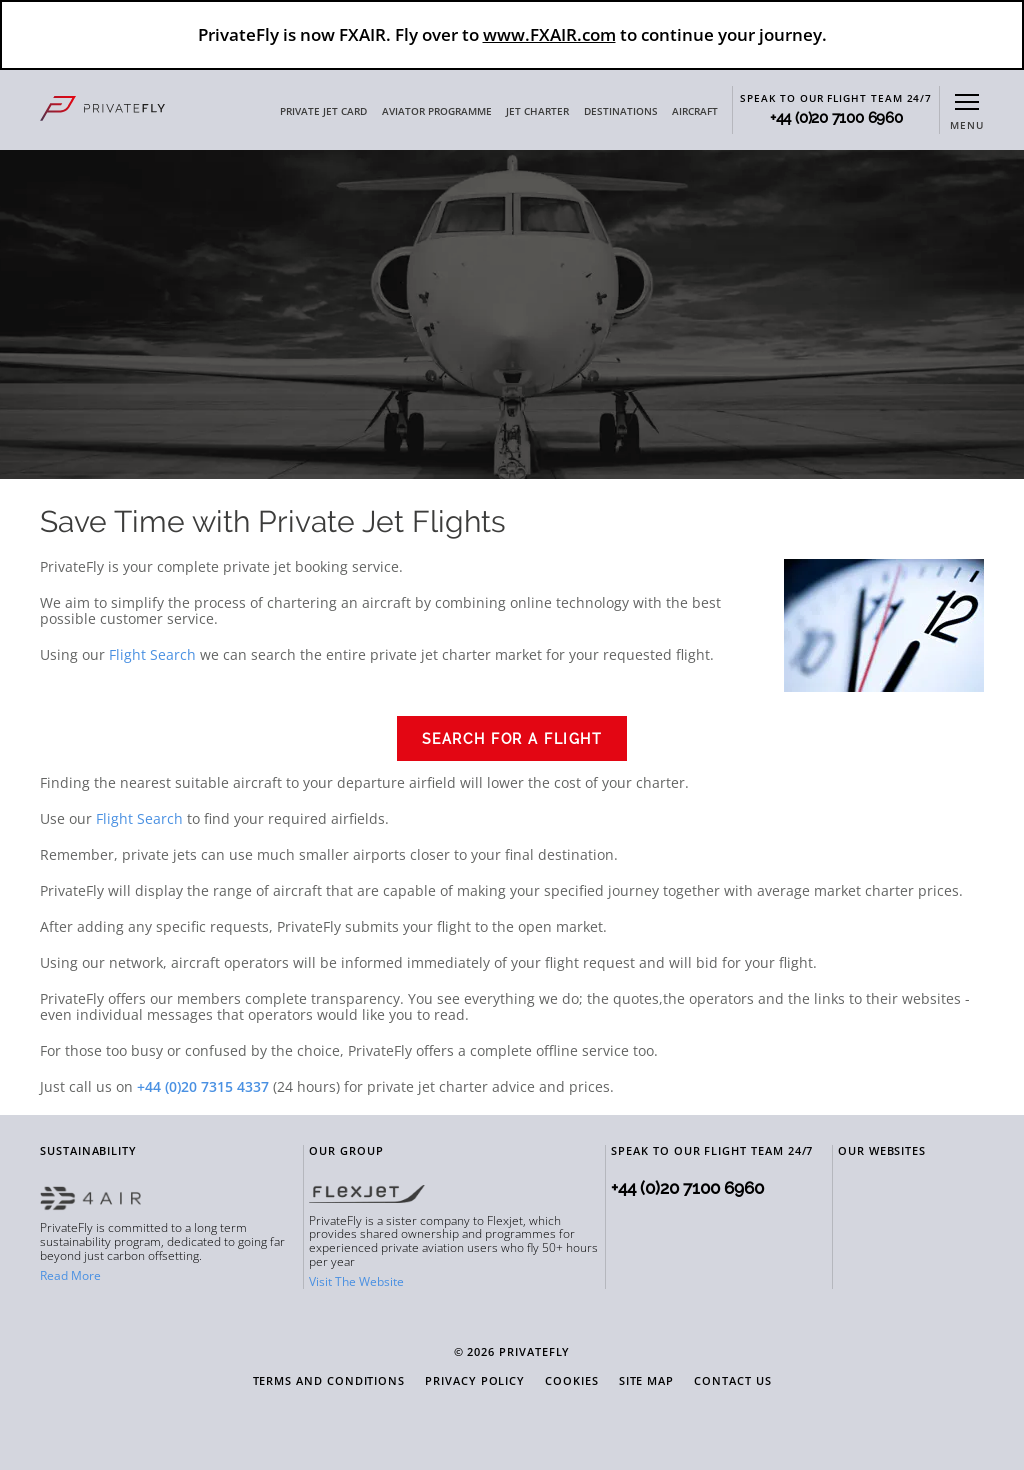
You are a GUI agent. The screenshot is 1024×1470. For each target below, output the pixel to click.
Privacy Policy (475, 1381)
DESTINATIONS (621, 111)
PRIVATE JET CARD (323, 111)
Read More (70, 1275)
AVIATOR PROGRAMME (437, 111)
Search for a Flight (512, 739)
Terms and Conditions (329, 1381)
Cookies (572, 1381)
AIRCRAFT (695, 111)
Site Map (646, 1381)
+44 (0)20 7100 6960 (836, 118)
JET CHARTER (537, 111)
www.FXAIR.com (549, 34)
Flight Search (152, 654)
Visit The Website (356, 1281)
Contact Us (732, 1381)
